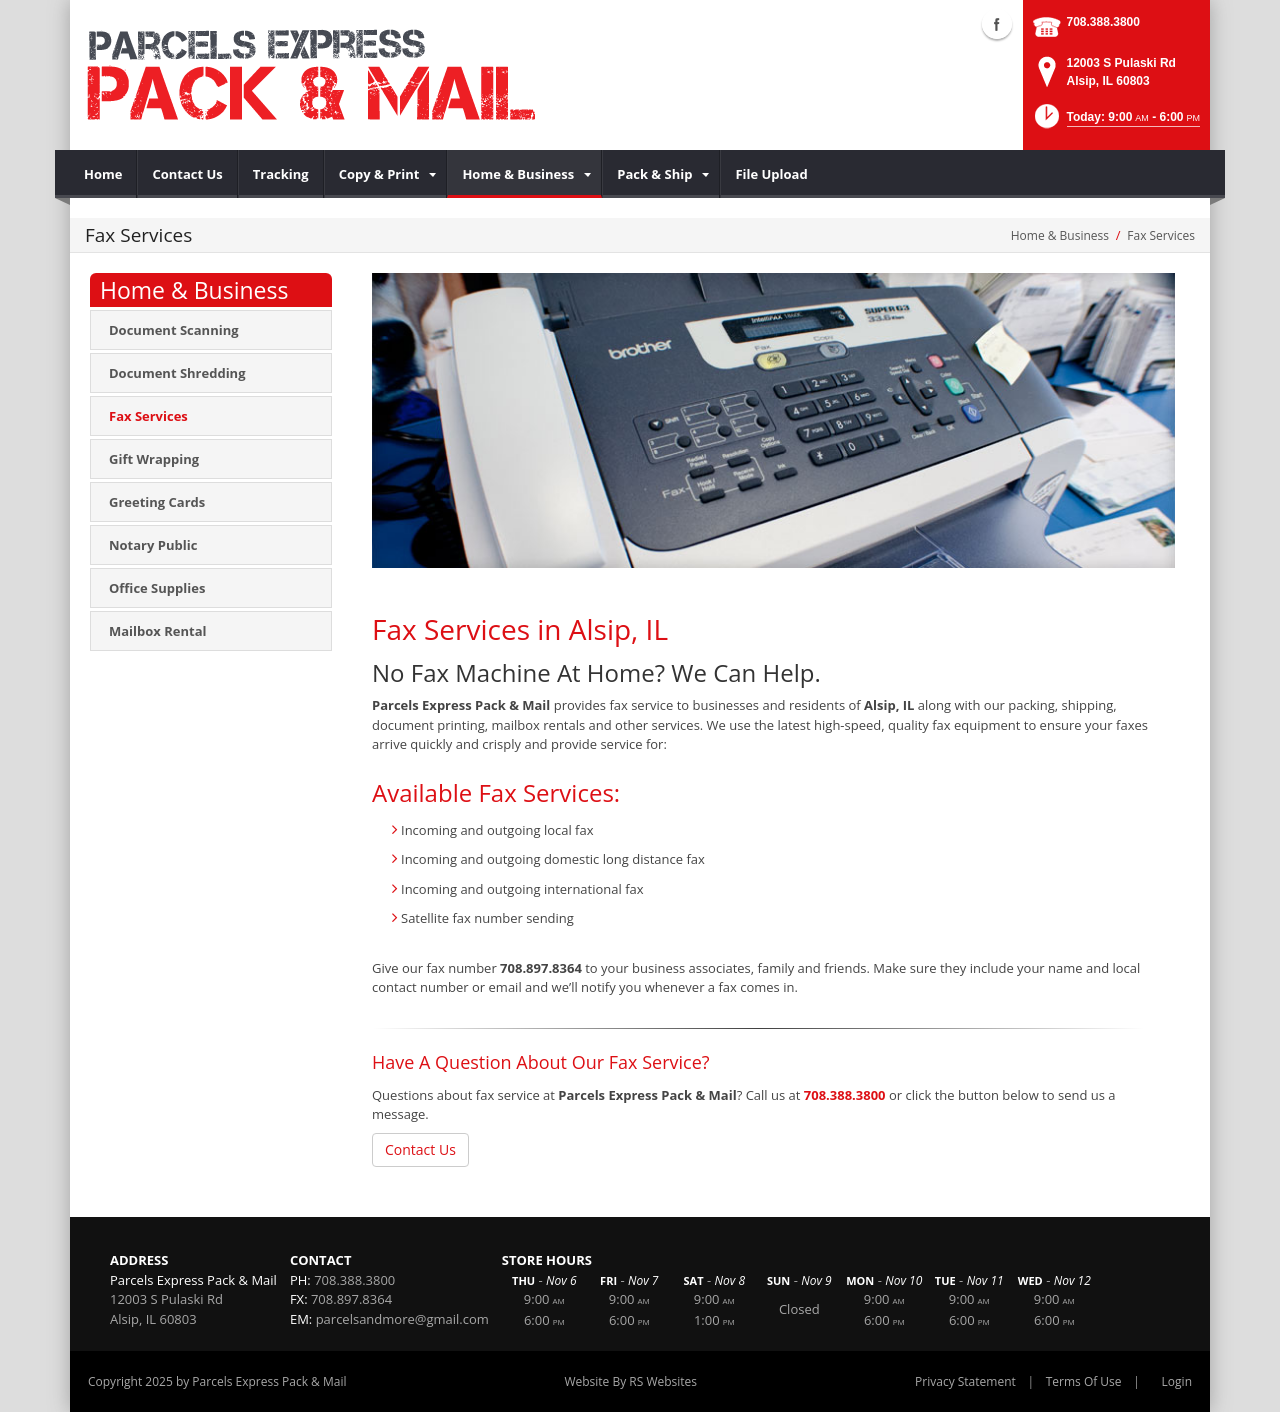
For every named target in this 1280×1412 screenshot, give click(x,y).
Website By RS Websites (630, 1381)
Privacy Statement (965, 1381)
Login (1177, 1381)
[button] (1115, 122)
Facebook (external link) (997, 24)
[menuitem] (103, 174)
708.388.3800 (1103, 22)
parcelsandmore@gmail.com (402, 1319)
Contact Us (420, 1149)
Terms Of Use (1084, 1381)
